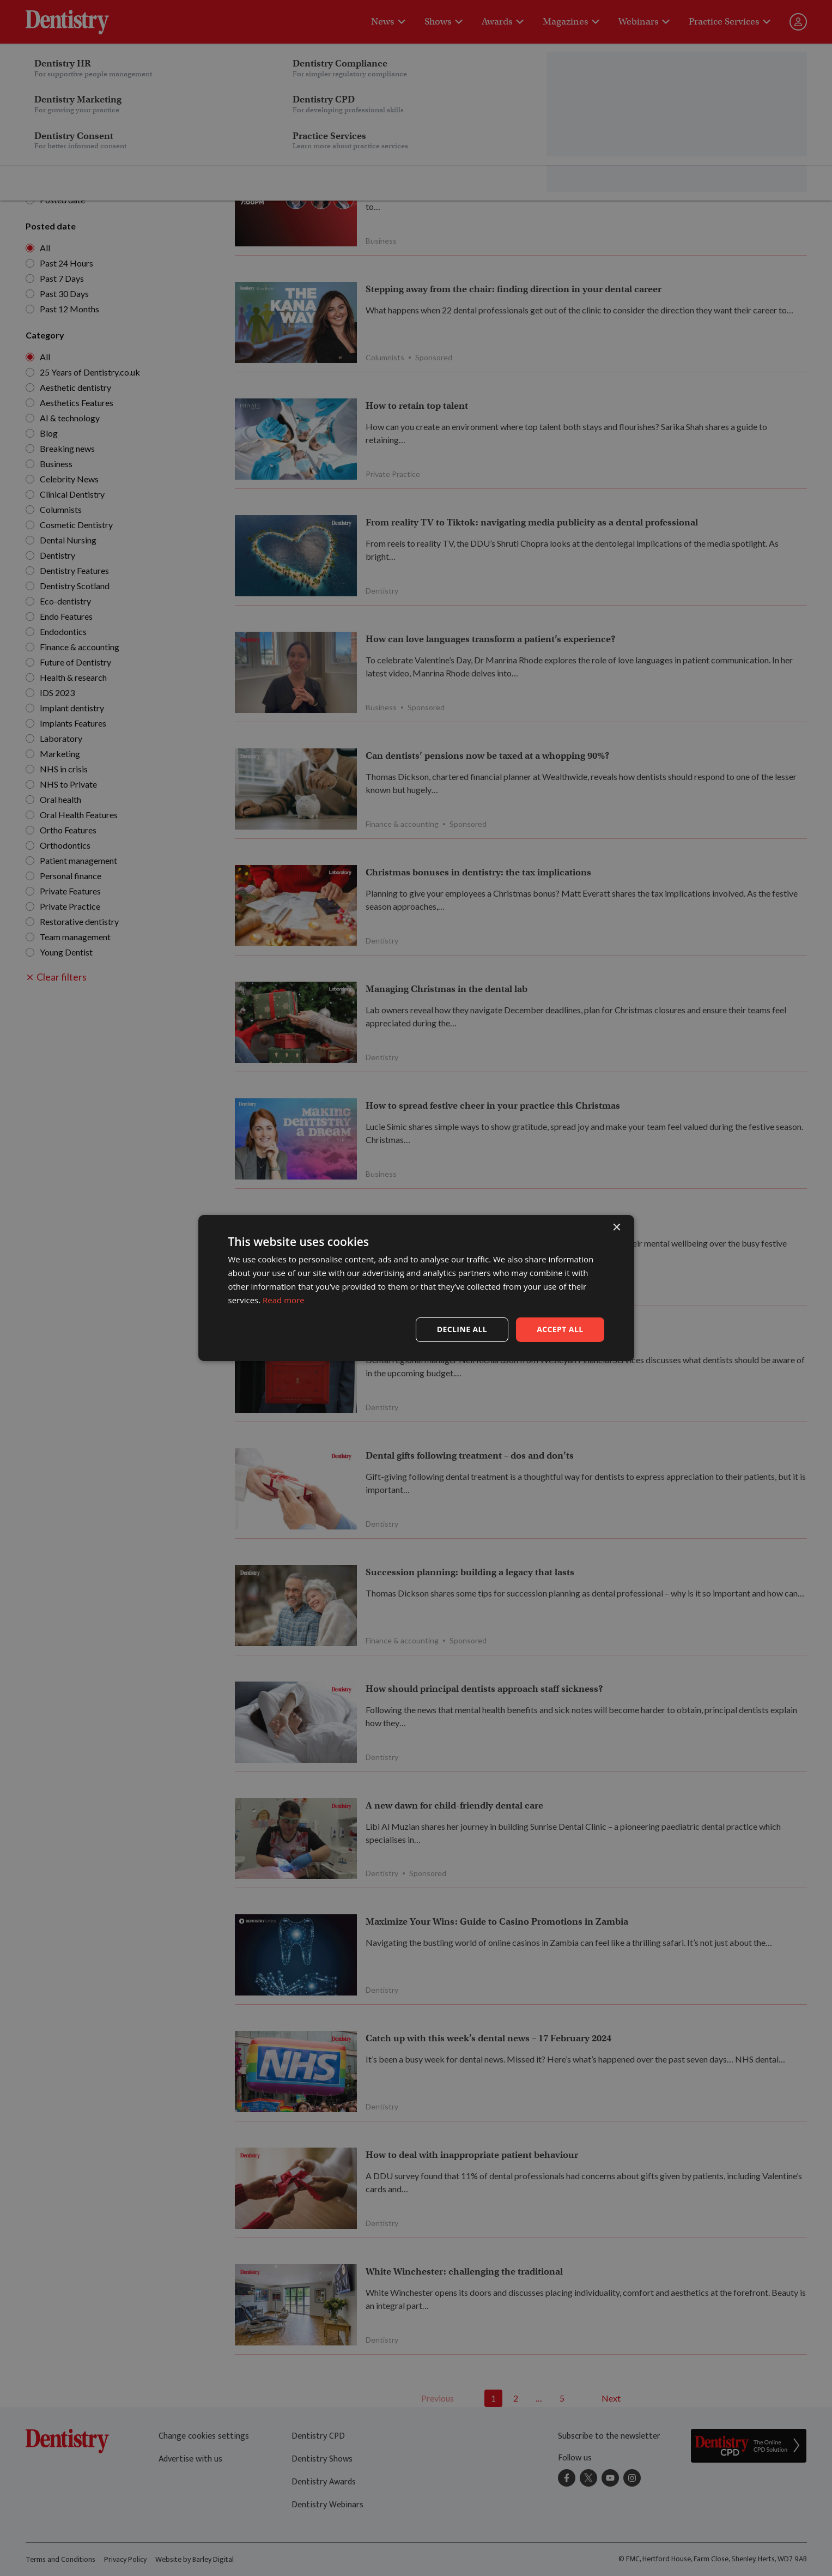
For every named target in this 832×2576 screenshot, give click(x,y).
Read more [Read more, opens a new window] (284, 1300)
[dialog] (416, 1288)
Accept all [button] (560, 1329)
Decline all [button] (462, 1329)
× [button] (616, 1228)
